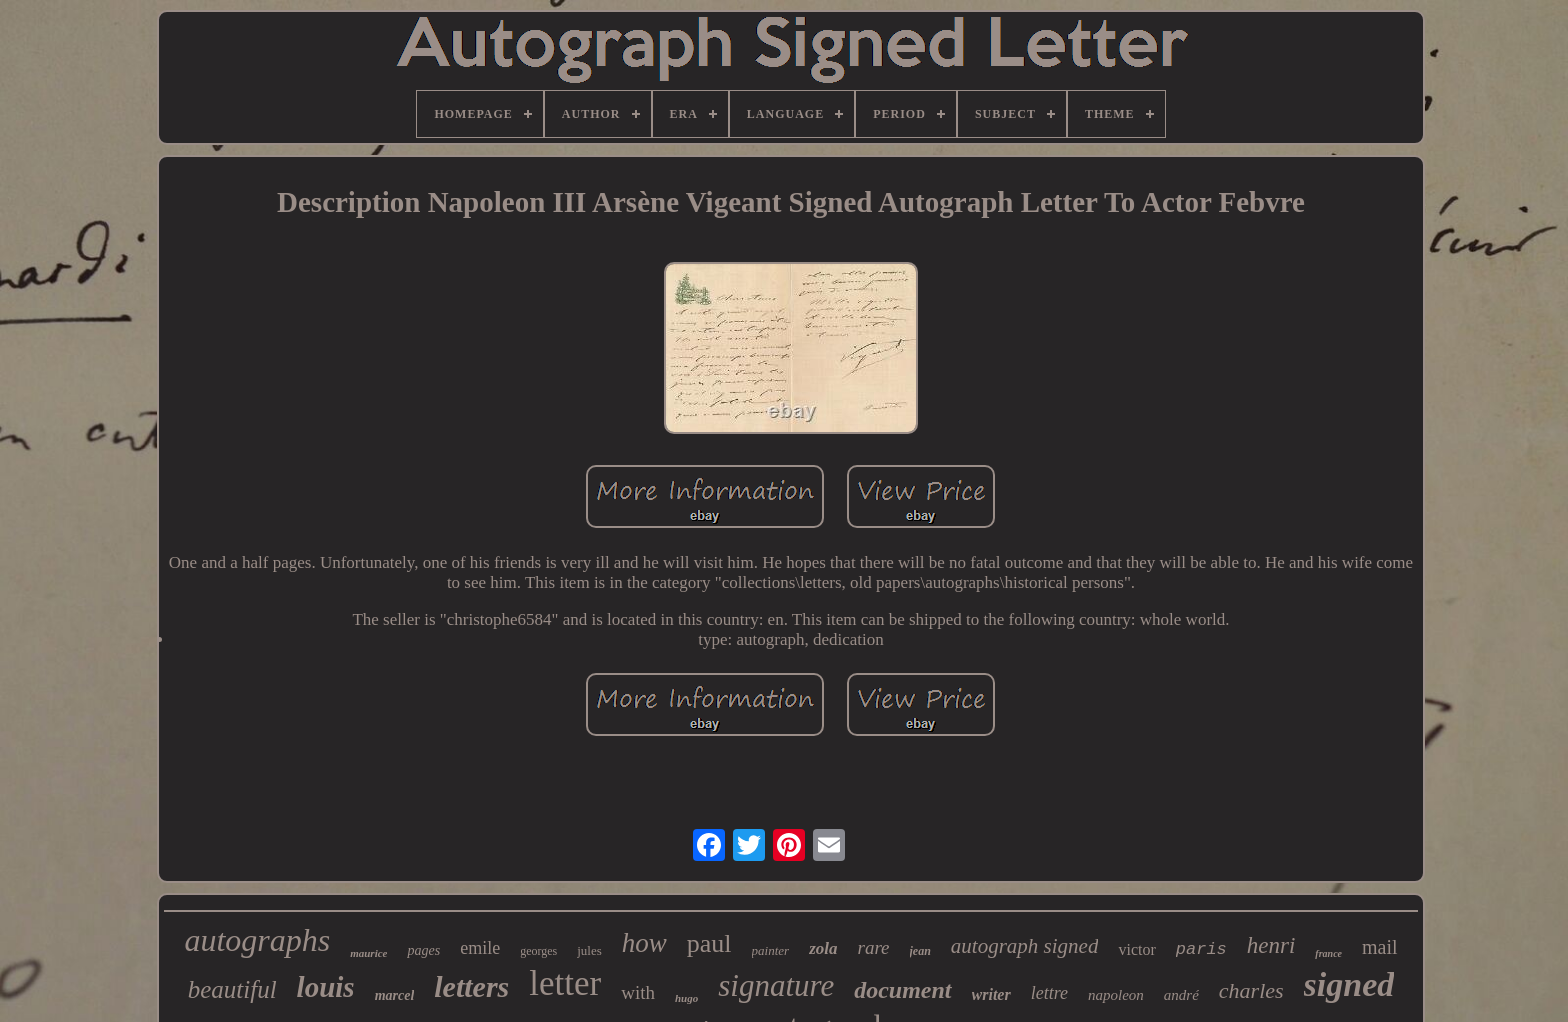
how (644, 943)
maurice (368, 953)
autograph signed (1025, 946)
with (638, 992)
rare (873, 947)
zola (823, 948)
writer (991, 994)
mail (1380, 947)
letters (471, 986)
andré (1181, 995)
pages (423, 950)
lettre (1049, 993)
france (1328, 953)
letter (565, 983)
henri (1271, 945)
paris (1201, 949)
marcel (395, 995)
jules (589, 950)
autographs (257, 940)
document (902, 990)
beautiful (232, 989)
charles (1251, 990)
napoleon (1116, 995)
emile (480, 948)
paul (709, 943)
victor (1136, 949)
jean (920, 951)
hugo (686, 998)
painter (771, 950)
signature (776, 985)
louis (326, 987)
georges (538, 951)
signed (1349, 984)
